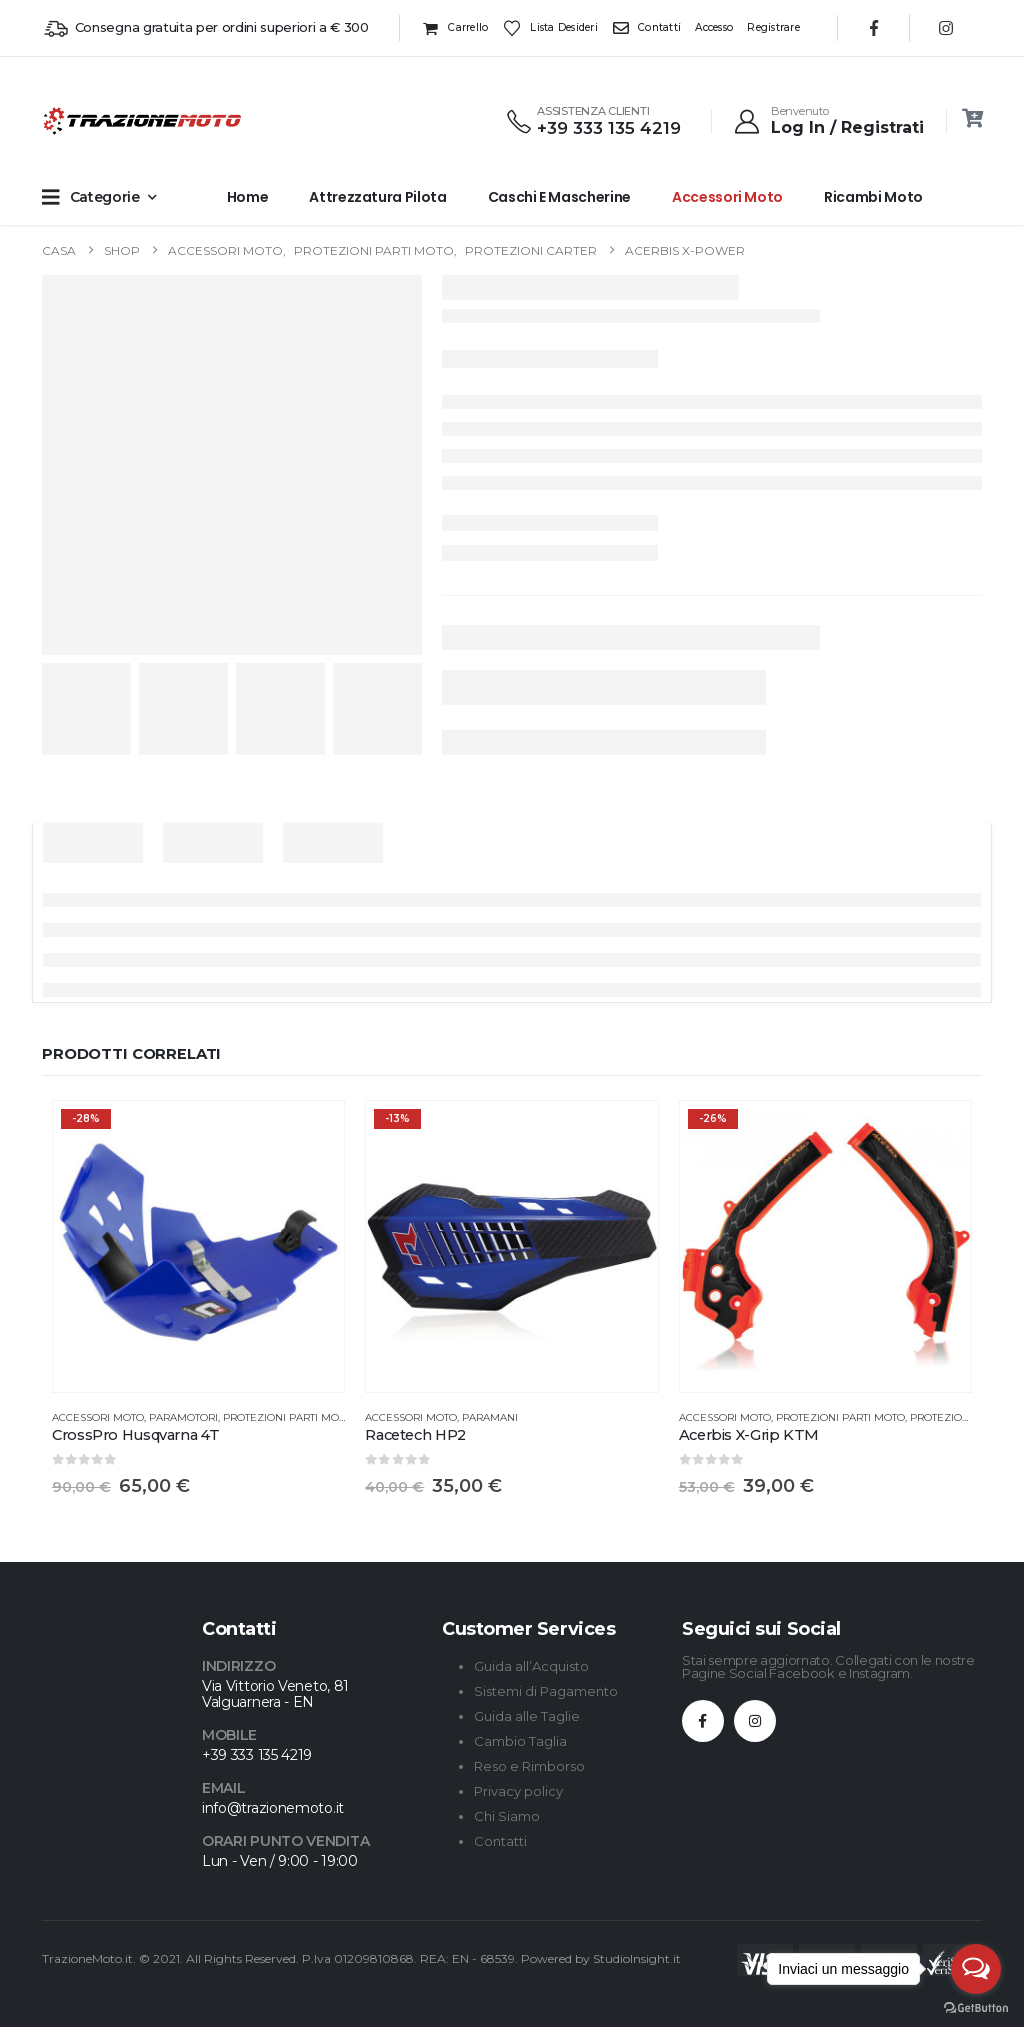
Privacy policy (518, 1791)
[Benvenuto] (828, 121)
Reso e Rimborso (529, 1766)
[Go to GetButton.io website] (976, 2007)
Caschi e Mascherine (559, 197)
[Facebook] (874, 28)
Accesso (714, 27)
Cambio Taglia (520, 1741)
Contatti (646, 28)
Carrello (455, 28)
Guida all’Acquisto (531, 1666)
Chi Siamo (507, 1816)
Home (248, 197)
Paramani (490, 1417)
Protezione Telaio (963, 1417)
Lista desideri (550, 28)
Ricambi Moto (873, 197)
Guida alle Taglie (527, 1716)
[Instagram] (946, 28)
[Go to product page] (198, 1246)
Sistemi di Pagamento (546, 1691)
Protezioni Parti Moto (287, 1417)
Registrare (773, 27)
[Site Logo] (82, 121)
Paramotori (183, 1417)
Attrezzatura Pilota (377, 197)
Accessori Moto (727, 197)
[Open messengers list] (976, 1969)
